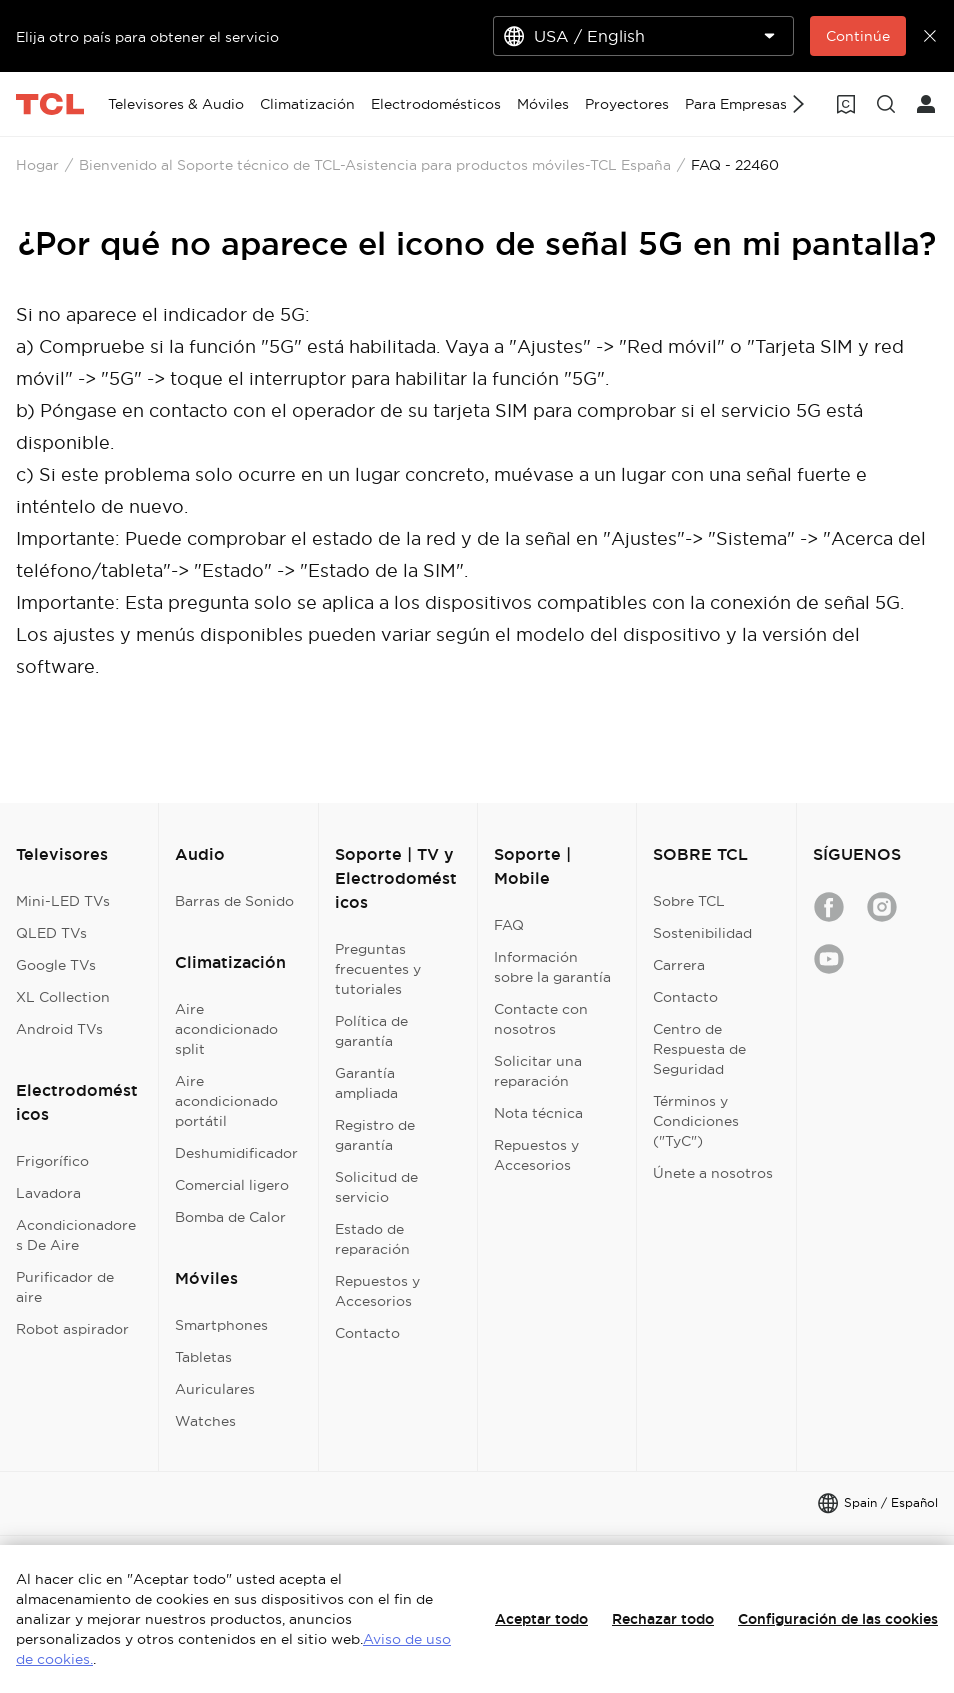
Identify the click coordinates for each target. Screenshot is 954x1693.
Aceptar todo (541, 1619)
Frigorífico (52, 1161)
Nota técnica (538, 1113)
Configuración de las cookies (838, 1619)
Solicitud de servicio (376, 1187)
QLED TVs (51, 933)
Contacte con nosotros (541, 1019)
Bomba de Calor (230, 1217)
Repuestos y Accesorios (377, 1291)
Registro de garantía (375, 1135)
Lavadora (48, 1193)
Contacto (367, 1333)
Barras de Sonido (234, 901)
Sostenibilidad (702, 933)
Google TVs (56, 965)
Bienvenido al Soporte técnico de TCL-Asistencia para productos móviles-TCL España (375, 165)
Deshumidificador (236, 1153)
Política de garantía (371, 1031)
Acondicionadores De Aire (76, 1235)
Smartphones (221, 1325)
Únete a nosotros (713, 1173)
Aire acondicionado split (226, 1029)
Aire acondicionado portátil (226, 1101)
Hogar (37, 165)
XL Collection (63, 997)
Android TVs (59, 1029)
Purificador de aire (65, 1287)
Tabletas (203, 1357)
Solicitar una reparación (538, 1071)
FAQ (509, 925)
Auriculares (215, 1389)
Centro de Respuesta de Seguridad (699, 1049)
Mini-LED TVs (63, 901)
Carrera (679, 965)
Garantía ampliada (366, 1083)
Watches (205, 1421)
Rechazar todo (663, 1619)
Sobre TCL (689, 901)
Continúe (858, 36)
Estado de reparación (372, 1239)
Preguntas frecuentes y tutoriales (378, 969)
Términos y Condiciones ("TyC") (696, 1121)
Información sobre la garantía (552, 967)
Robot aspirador (72, 1329)
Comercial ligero (232, 1185)
